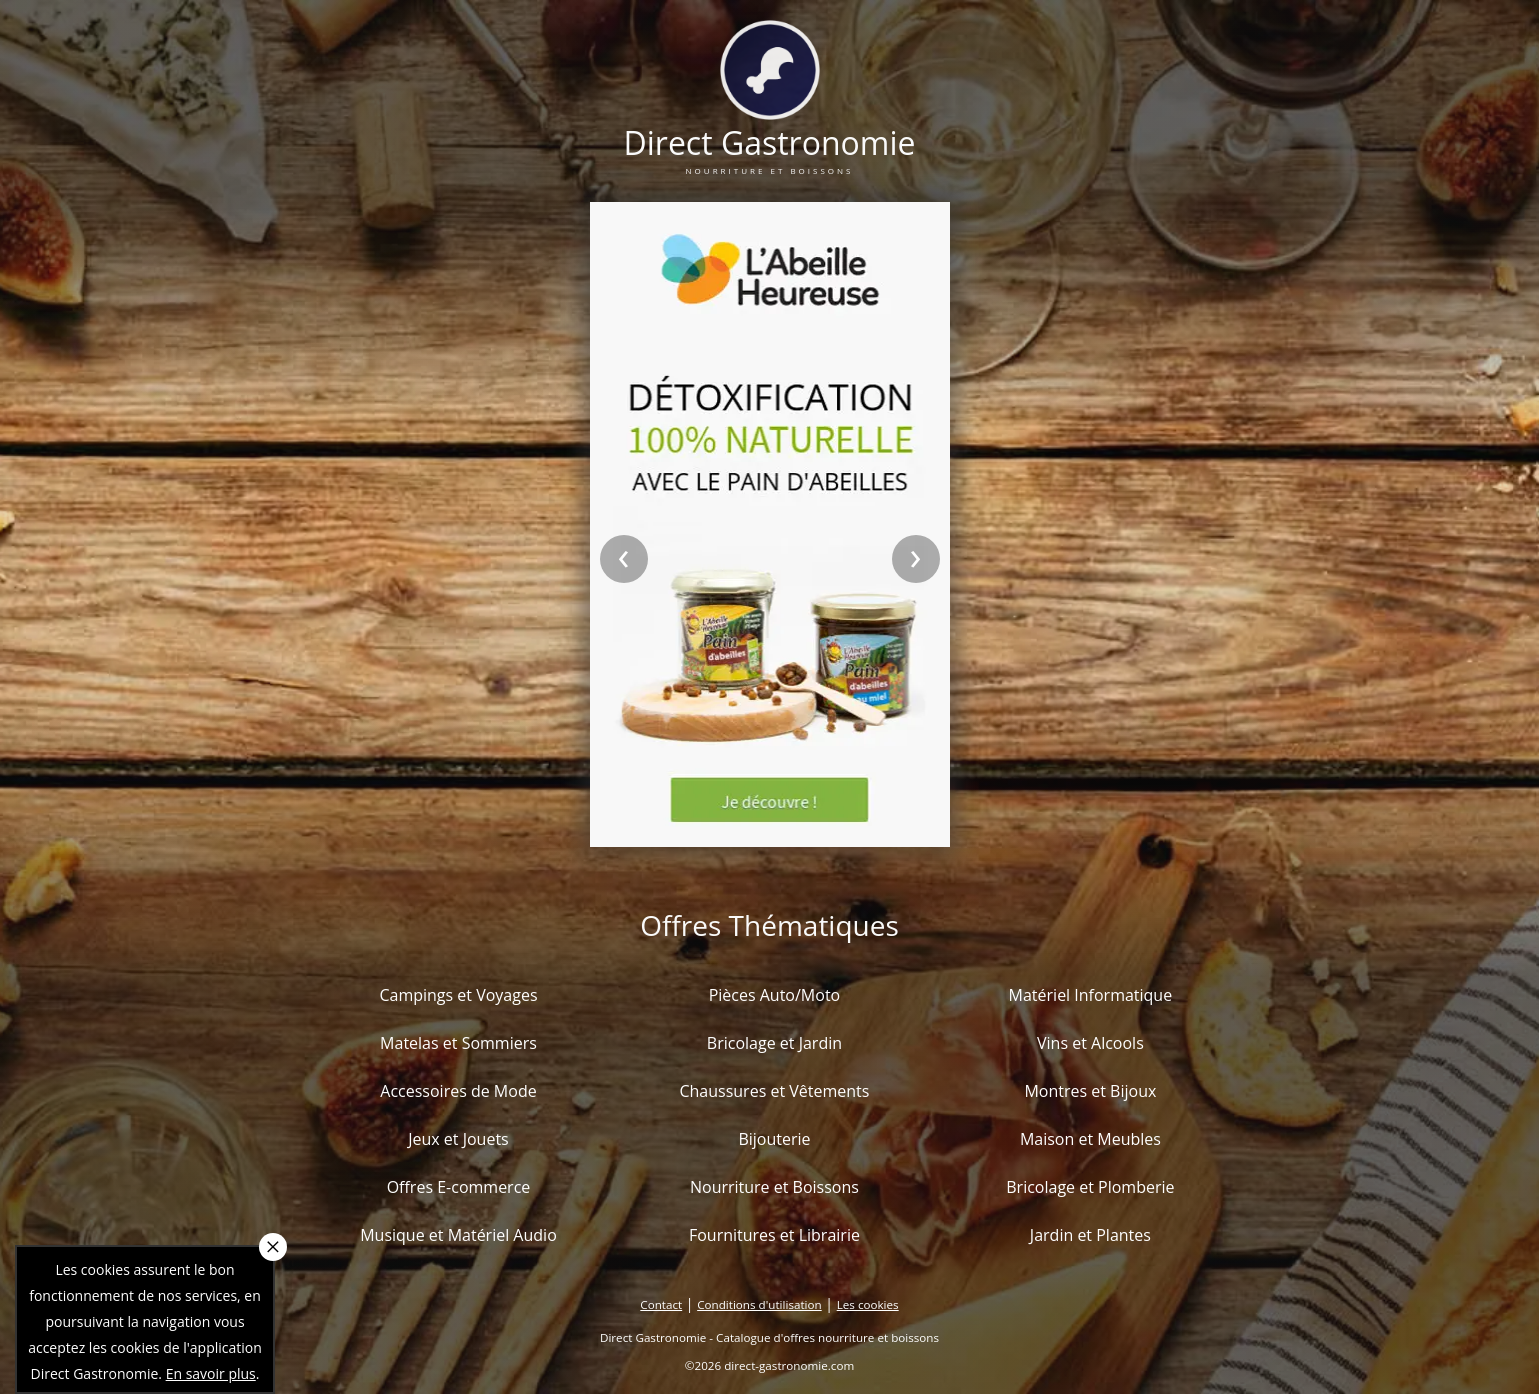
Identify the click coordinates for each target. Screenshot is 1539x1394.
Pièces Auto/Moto (775, 995)
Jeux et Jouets (458, 1139)
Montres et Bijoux (1090, 1091)
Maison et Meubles (1090, 1139)
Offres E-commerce (459, 1187)
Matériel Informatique (1091, 995)
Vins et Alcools (1090, 1043)
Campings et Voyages (458, 995)
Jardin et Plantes (1090, 1235)
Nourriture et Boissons (774, 1187)
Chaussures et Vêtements (774, 1091)
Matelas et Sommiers (458, 1043)
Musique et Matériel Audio (458, 1235)
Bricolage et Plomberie (1090, 1187)
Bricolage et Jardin (774, 1043)
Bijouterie (774, 1139)
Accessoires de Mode (458, 1091)
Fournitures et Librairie (774, 1235)
